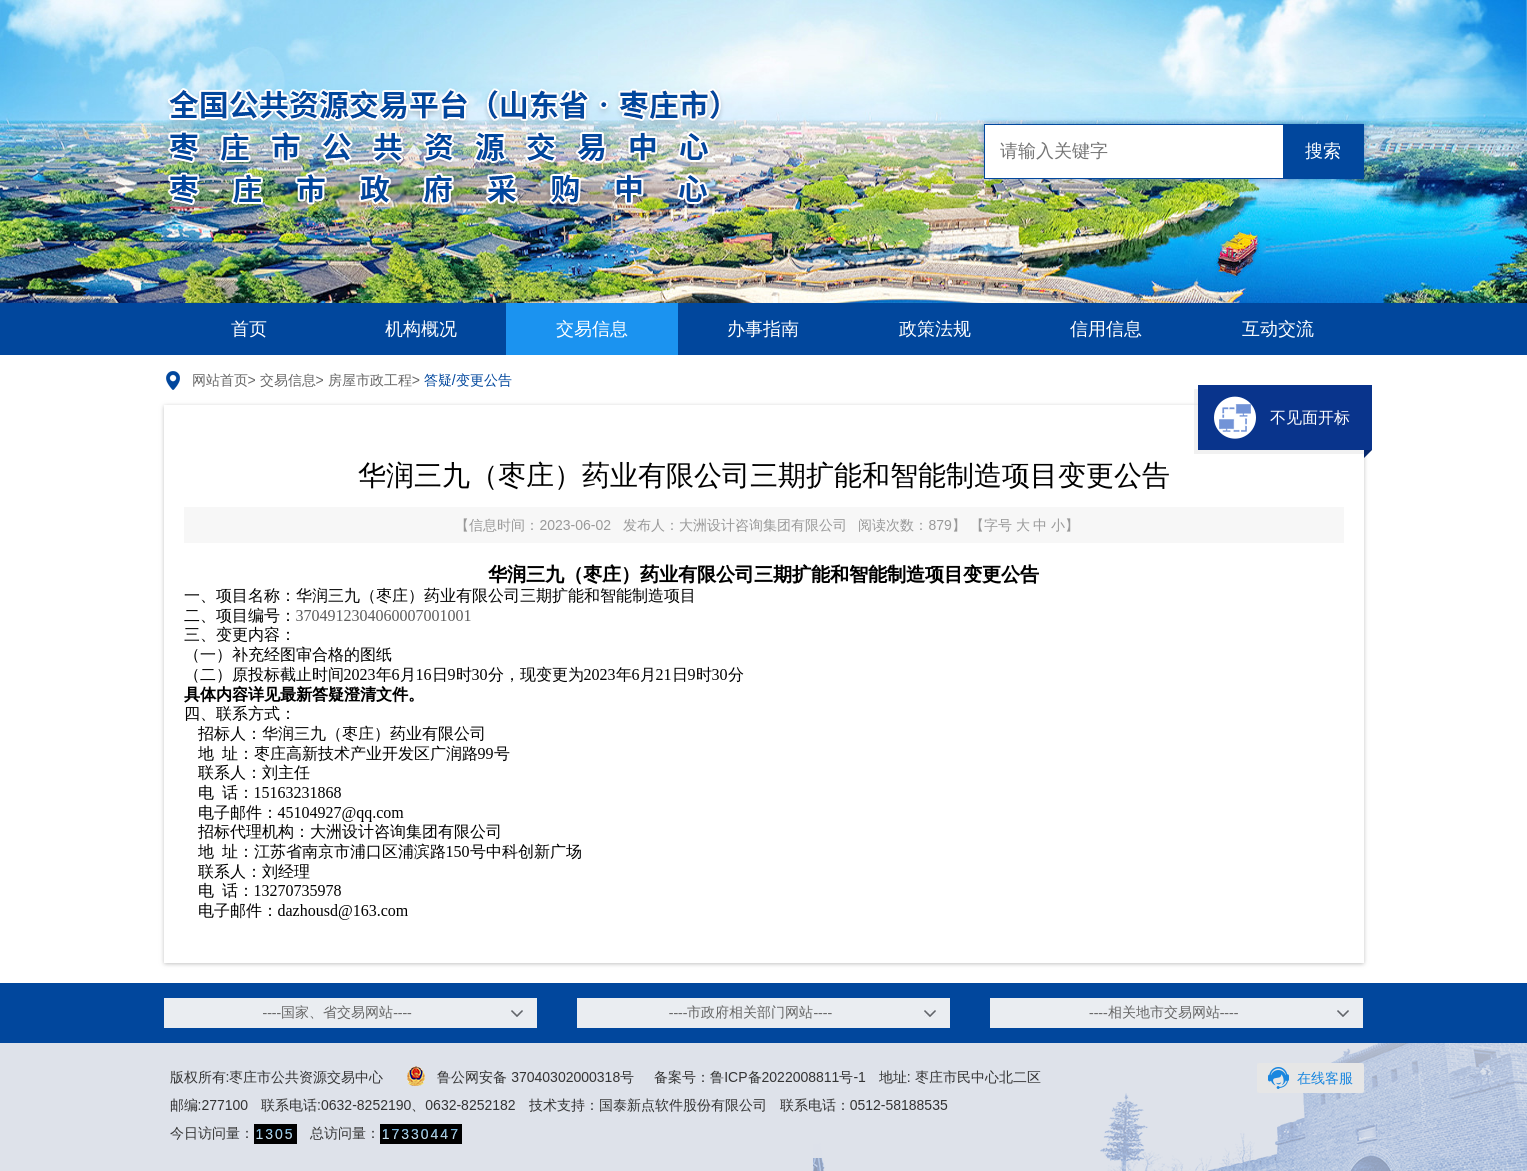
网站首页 (220, 380)
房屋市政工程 (370, 380)
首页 (249, 329)
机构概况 (421, 329)
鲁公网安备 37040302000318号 (520, 1076)
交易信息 (592, 329)
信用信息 (1106, 329)
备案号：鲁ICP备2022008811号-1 (760, 1077)
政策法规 (935, 329)
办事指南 (763, 329)
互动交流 (1278, 329)
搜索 (1323, 151)
